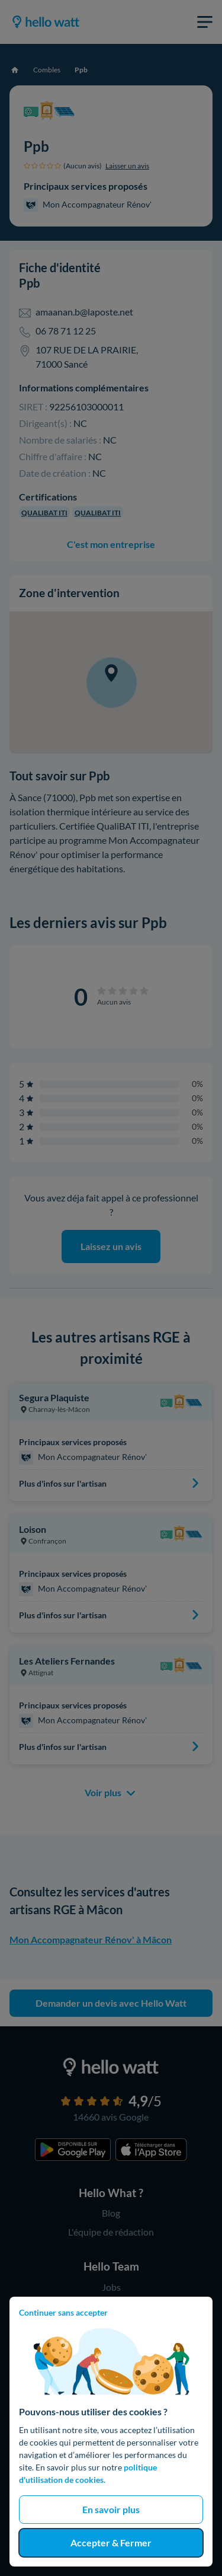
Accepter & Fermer (111, 2542)
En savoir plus (111, 2509)
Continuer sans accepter (63, 2312)
